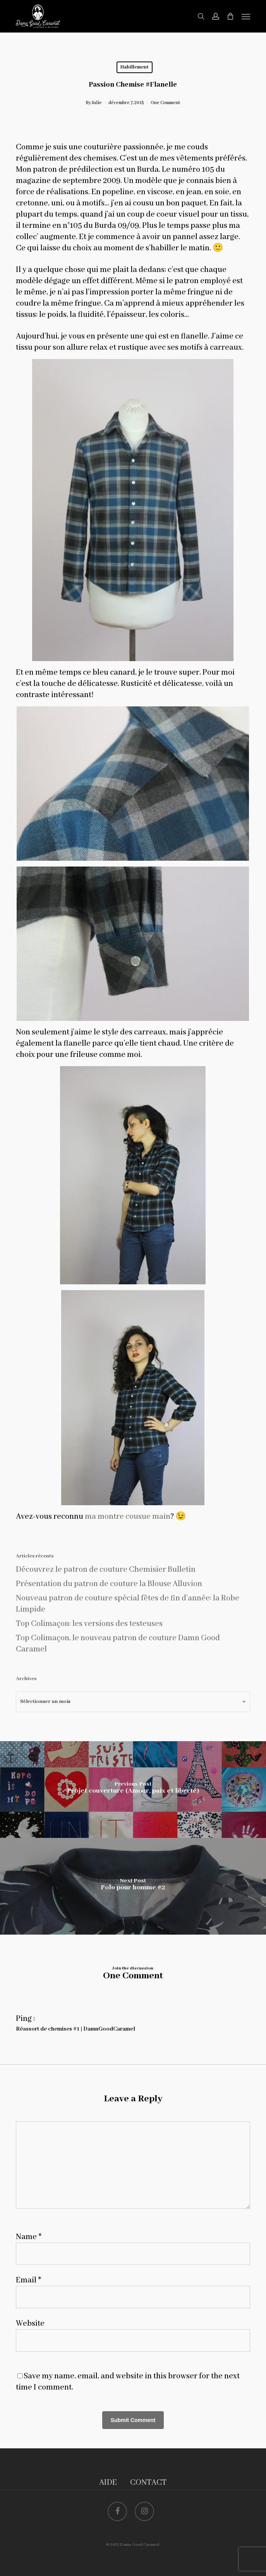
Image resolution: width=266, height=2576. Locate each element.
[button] (246, 16)
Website (30, 2323)
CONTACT (148, 2482)
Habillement (134, 67)
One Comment (165, 103)
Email (28, 2280)
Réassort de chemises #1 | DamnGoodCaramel (75, 2029)
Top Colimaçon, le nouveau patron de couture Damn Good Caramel (118, 1643)
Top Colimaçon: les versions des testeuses (89, 1624)
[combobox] (133, 1701)
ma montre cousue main (127, 1516)
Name (28, 2237)
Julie (97, 103)
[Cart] (230, 16)
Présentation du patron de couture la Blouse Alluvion (109, 1584)
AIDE (108, 2482)
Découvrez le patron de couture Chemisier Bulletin (106, 1569)
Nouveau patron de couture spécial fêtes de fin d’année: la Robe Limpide (127, 1603)
